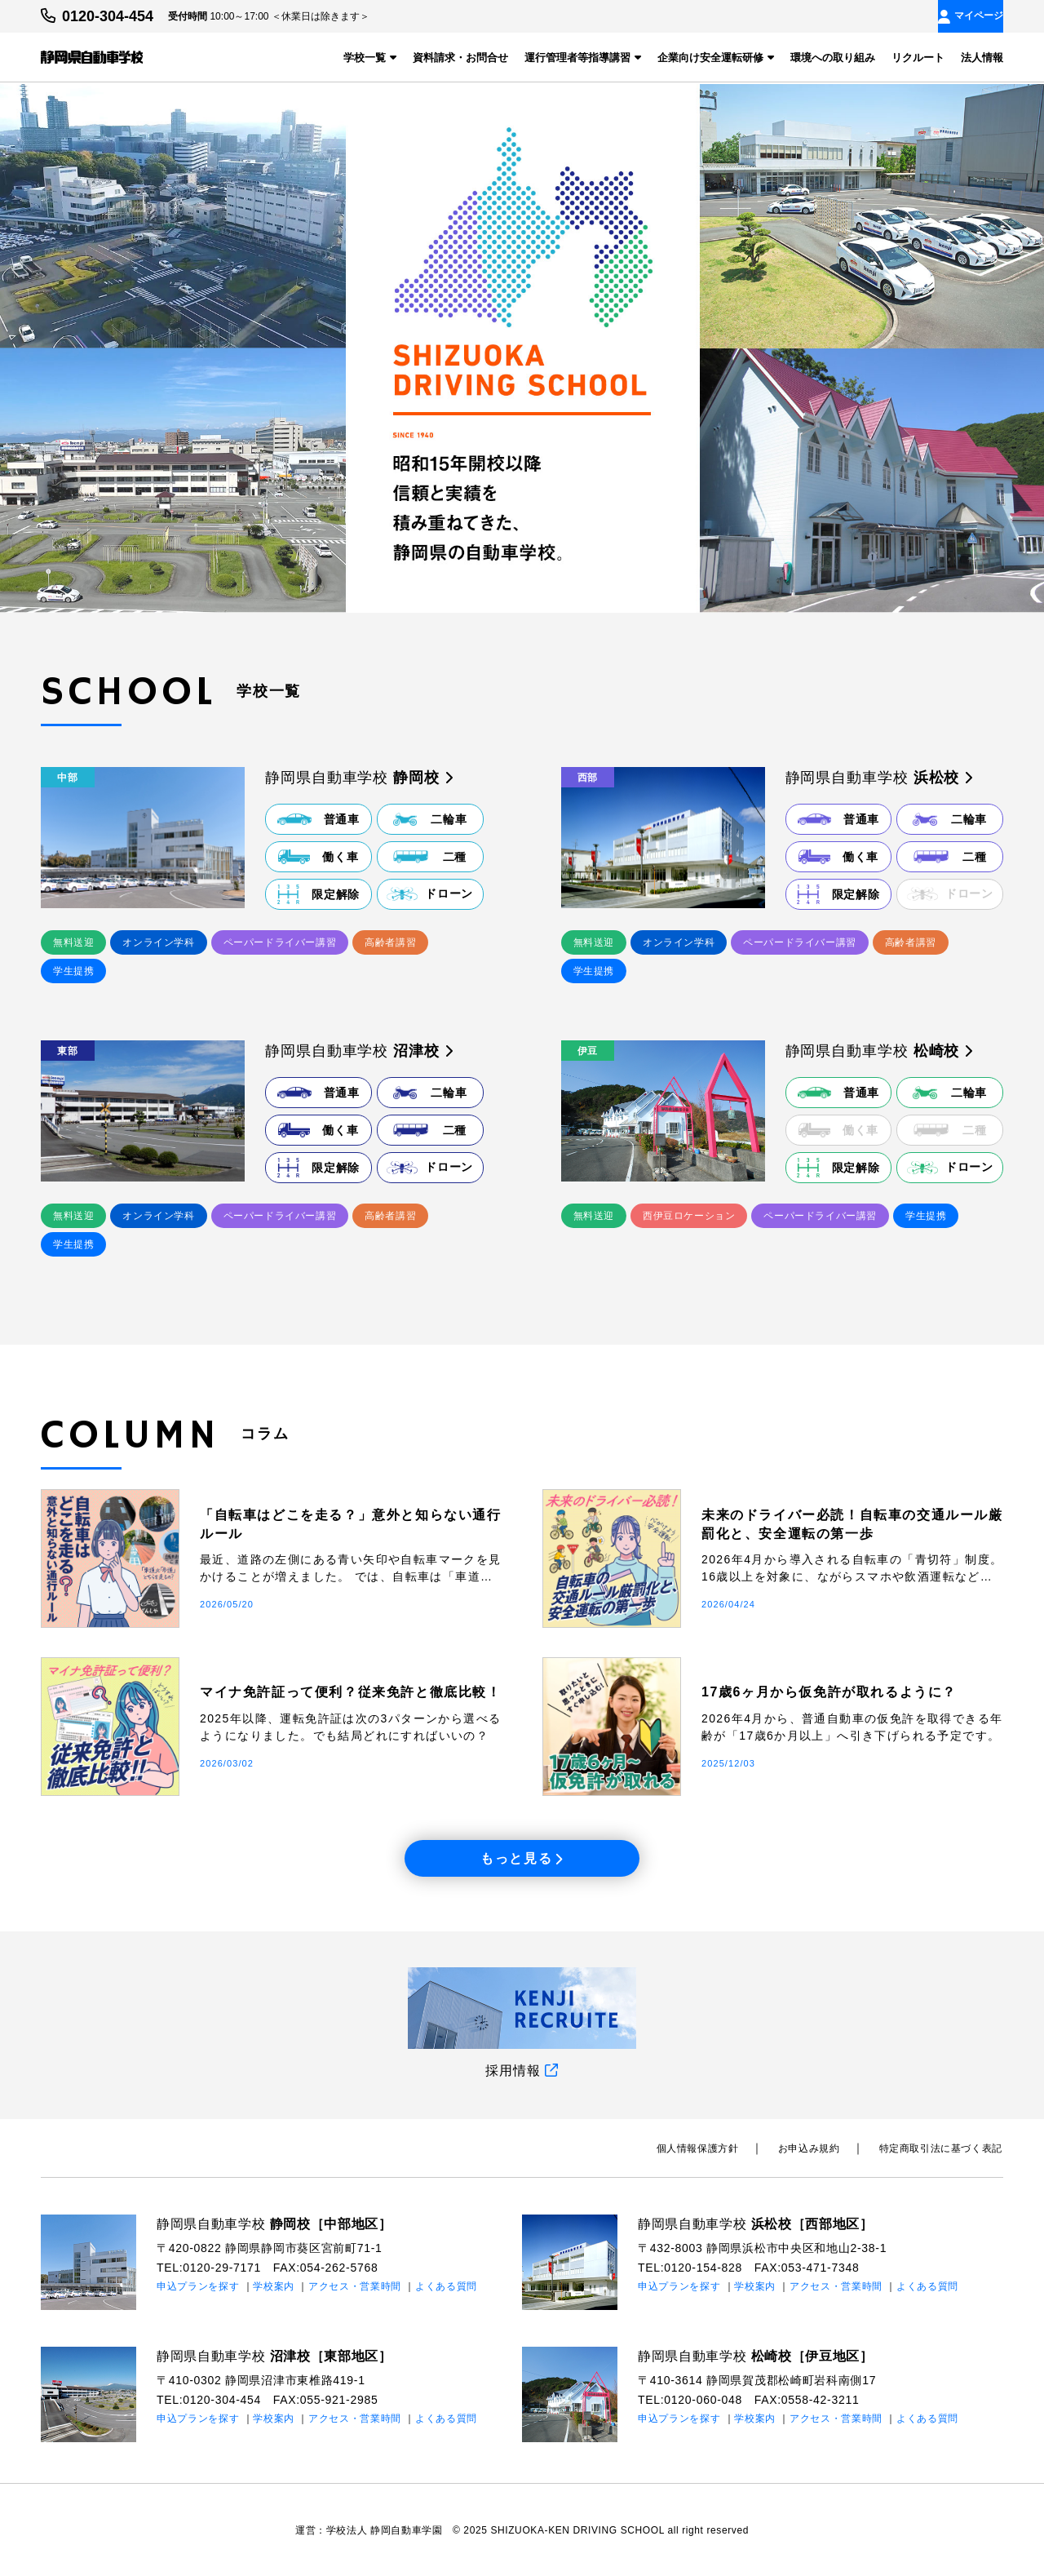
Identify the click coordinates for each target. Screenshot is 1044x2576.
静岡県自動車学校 (274, 2223)
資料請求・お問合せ (460, 57)
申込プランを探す (198, 2284)
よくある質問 (446, 2284)
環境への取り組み (832, 57)
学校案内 (273, 2284)
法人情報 (982, 57)
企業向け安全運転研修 (715, 57)
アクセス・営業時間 (354, 2284)
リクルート (917, 57)
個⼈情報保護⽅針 (702, 2147)
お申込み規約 (812, 2147)
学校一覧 (369, 57)
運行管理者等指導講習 (582, 57)
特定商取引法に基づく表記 (941, 2147)
